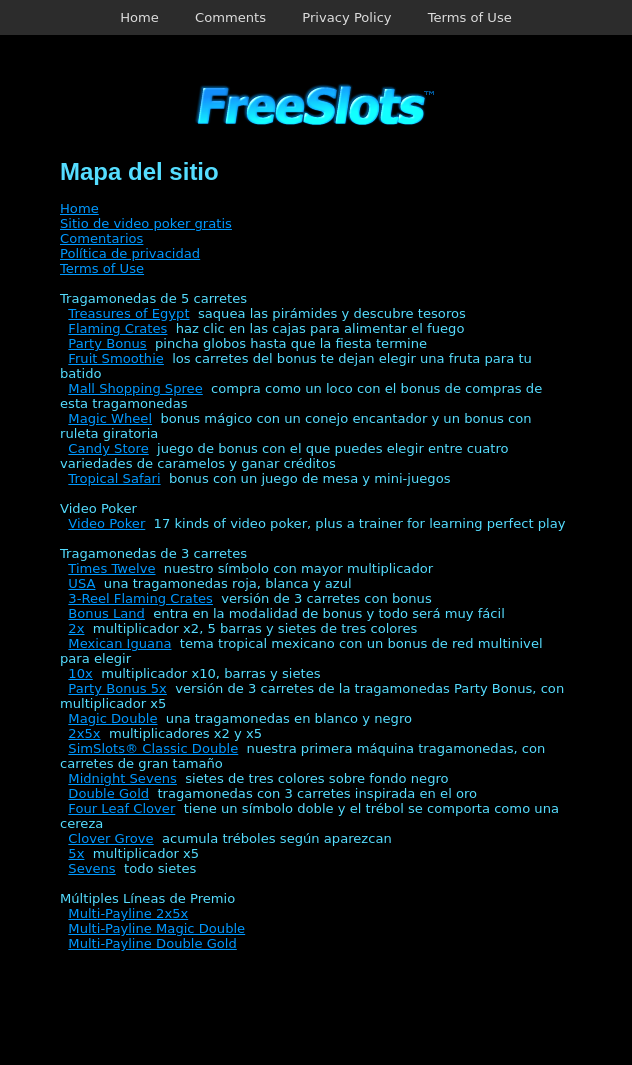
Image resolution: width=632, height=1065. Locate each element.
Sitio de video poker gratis (146, 223)
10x (80, 673)
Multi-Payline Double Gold (152, 943)
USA (81, 583)
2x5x (84, 733)
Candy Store (108, 448)
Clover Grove (110, 838)
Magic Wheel (110, 418)
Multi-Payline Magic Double (156, 928)
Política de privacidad (130, 253)
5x (76, 853)
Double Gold (108, 793)
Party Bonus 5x (117, 688)
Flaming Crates (117, 328)
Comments (230, 17)
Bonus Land (106, 613)
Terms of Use (470, 17)
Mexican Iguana (119, 643)
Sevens (91, 868)
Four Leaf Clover (121, 808)
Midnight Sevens (122, 778)
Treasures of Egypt (128, 313)
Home (139, 17)
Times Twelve (111, 568)
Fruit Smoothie (116, 358)
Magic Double (112, 718)
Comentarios (101, 238)
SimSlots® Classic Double (153, 748)
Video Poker (106, 523)
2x (76, 628)
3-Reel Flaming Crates (140, 598)
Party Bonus (107, 343)
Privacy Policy (346, 17)
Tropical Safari (114, 478)
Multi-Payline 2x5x (128, 913)
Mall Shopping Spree (135, 388)
